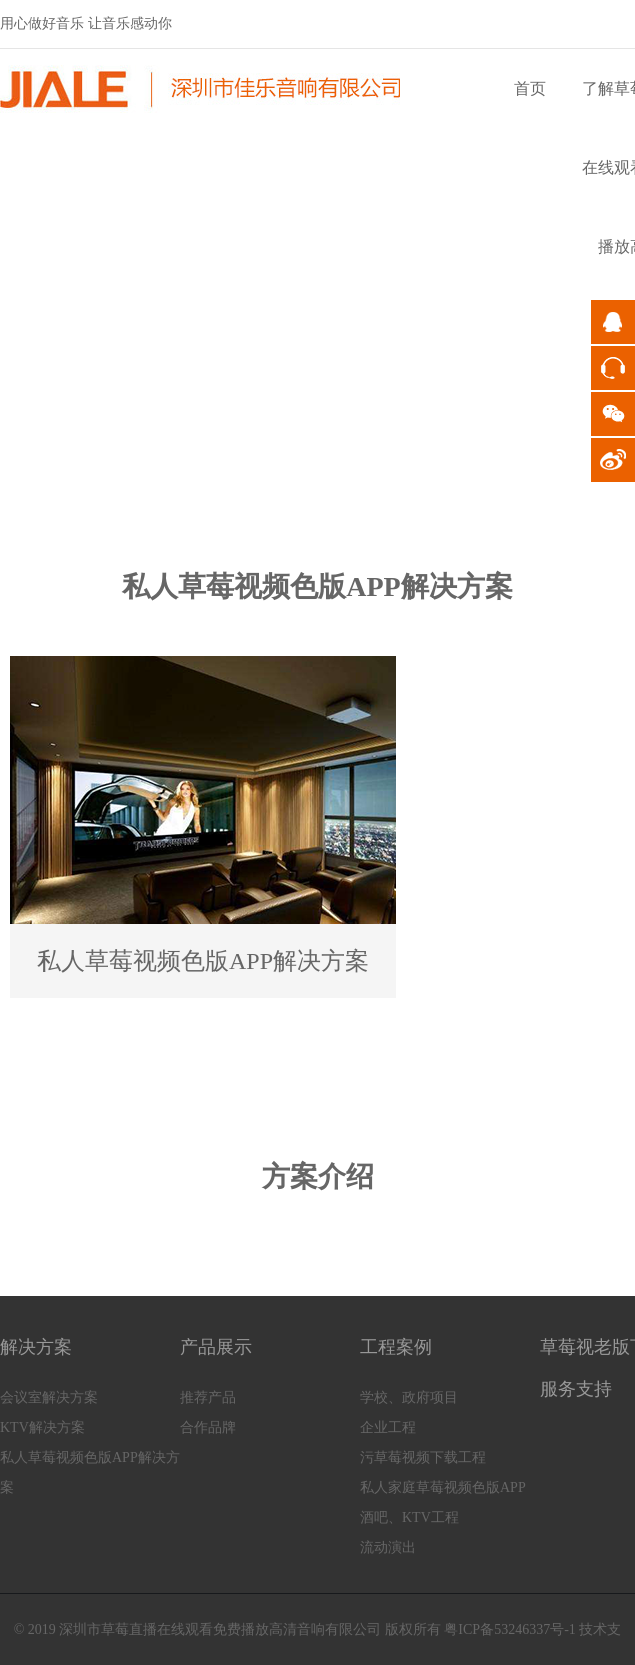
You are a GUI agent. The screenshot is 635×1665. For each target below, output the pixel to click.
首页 (530, 88)
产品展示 (216, 1347)
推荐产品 (208, 1397)
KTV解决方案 (42, 1427)
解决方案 (36, 1347)
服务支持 (576, 1389)
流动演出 (388, 1547)
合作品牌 (208, 1427)
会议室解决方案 (49, 1397)
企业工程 (388, 1427)
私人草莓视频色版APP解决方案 (90, 1472)
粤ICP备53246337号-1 (509, 1629)
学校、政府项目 (409, 1397)
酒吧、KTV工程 (409, 1517)
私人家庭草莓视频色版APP (443, 1487)
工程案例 (396, 1347)
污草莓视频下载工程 (423, 1457)
